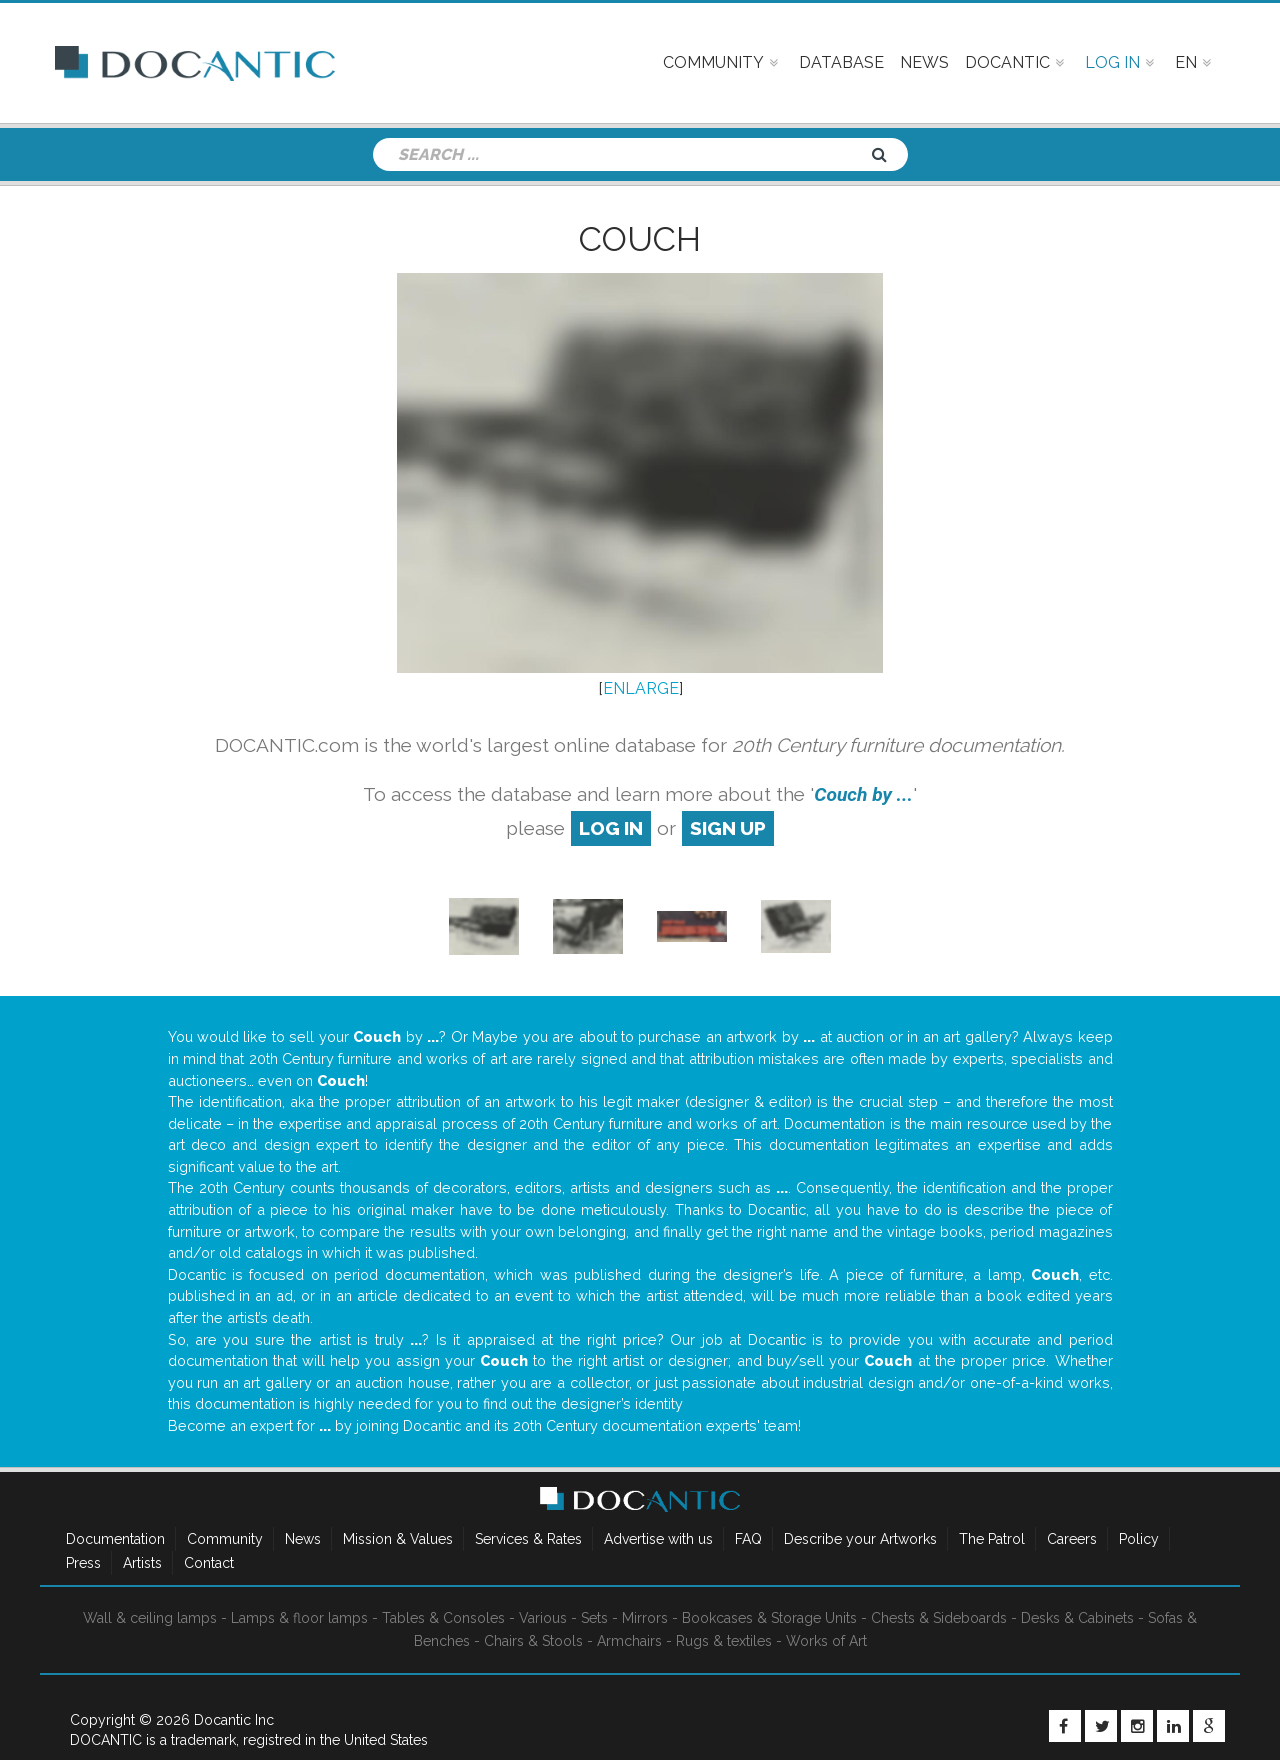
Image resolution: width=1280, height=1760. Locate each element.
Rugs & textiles (724, 1641)
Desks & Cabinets (1077, 1618)
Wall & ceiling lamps (150, 1618)
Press (83, 1563)
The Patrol (992, 1539)
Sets (594, 1618)
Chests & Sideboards (939, 1618)
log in (611, 828)
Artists (142, 1563)
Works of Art (826, 1641)
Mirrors (645, 1618)
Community (225, 1539)
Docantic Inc (234, 1720)
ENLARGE (641, 688)
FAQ (748, 1539)
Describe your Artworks (860, 1539)
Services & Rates (528, 1539)
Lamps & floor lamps (299, 1618)
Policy (1139, 1539)
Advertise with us (658, 1539)
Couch (640, 239)
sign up (728, 828)
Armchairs (629, 1641)
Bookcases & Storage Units (769, 1618)
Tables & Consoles (443, 1618)
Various (543, 1618)
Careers (1072, 1539)
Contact (209, 1563)
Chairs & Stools (533, 1641)
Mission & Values (398, 1539)
